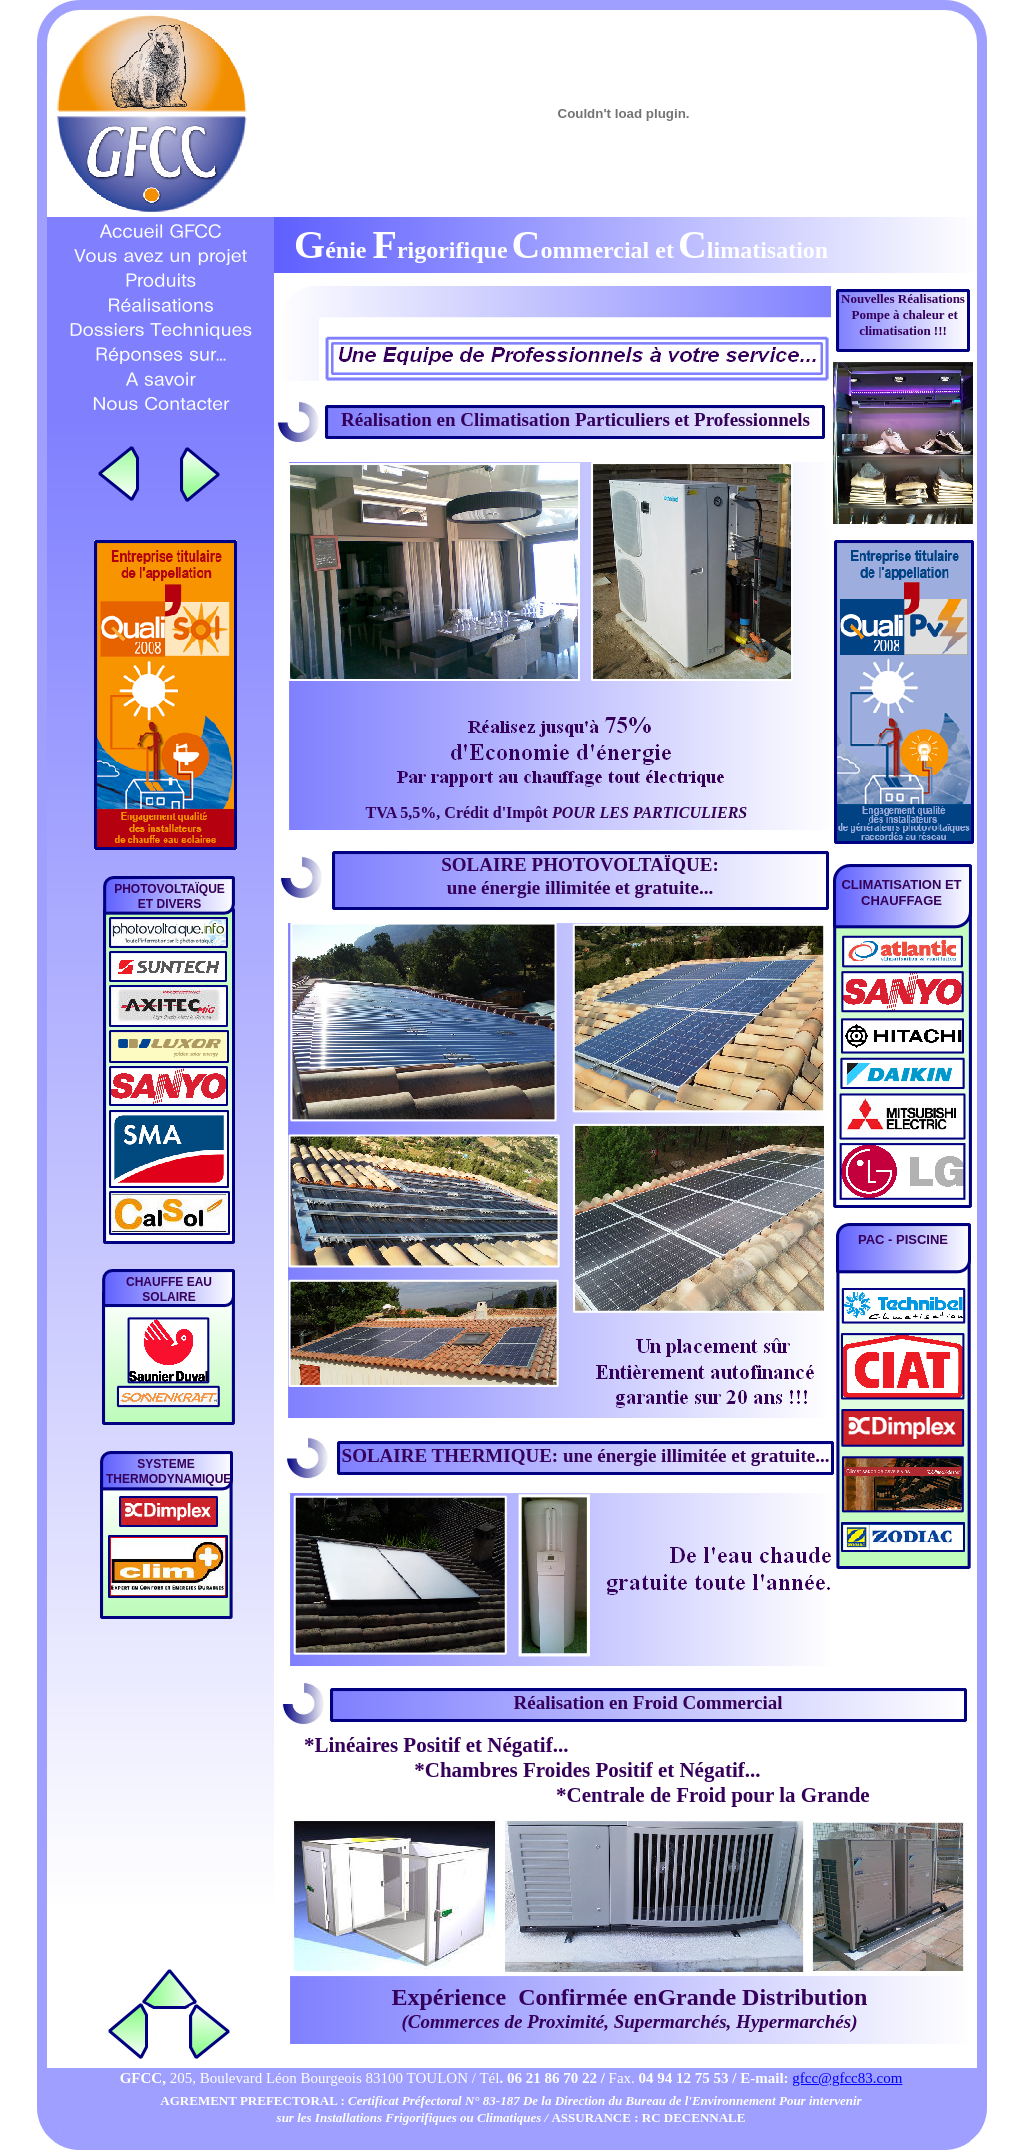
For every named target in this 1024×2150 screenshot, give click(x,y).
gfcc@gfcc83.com (847, 2078)
